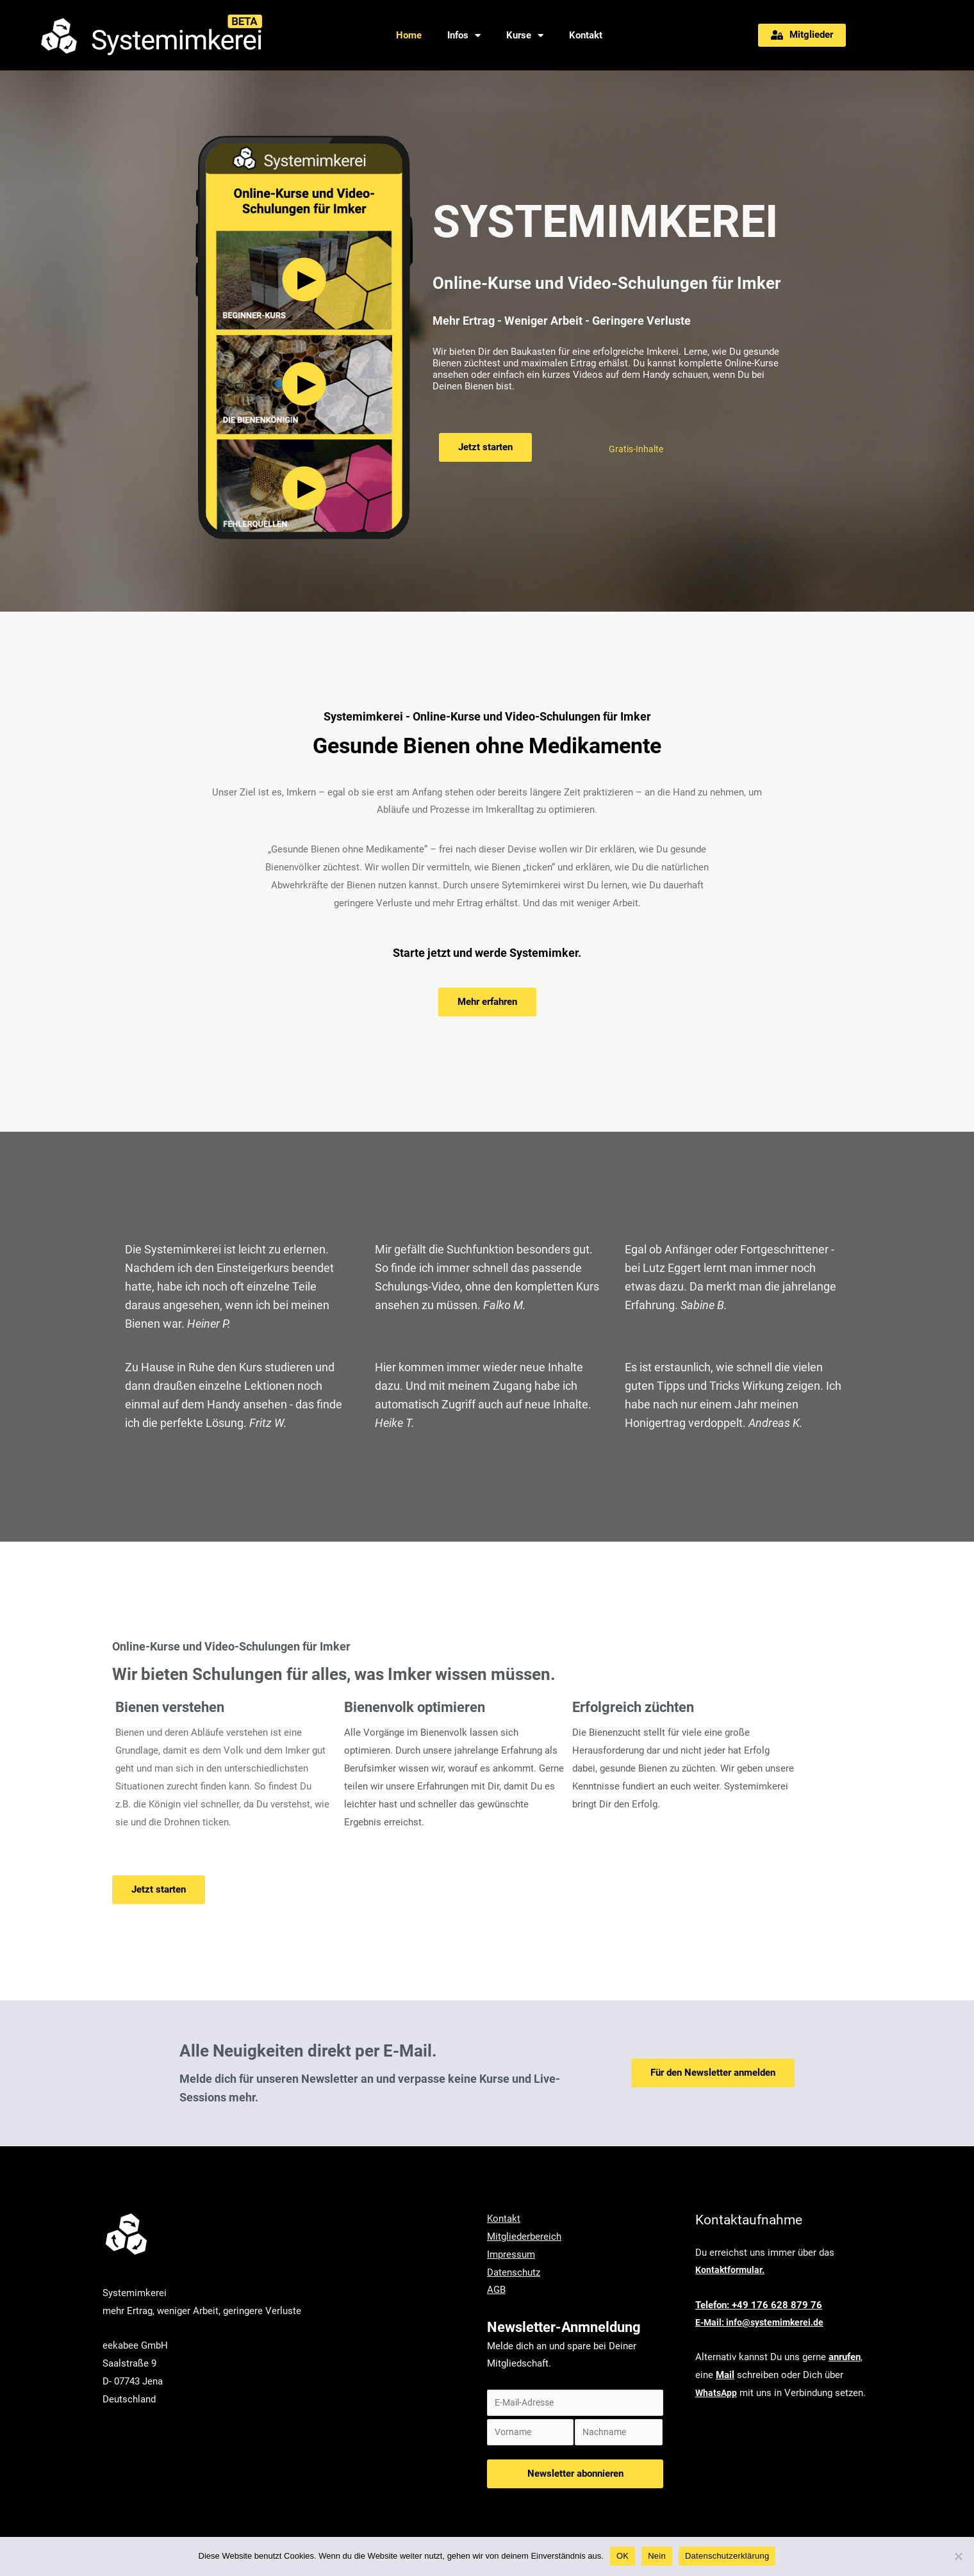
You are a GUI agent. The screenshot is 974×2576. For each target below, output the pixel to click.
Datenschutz (513, 2272)
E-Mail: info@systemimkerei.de (762, 2322)
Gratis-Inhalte (637, 449)
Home (409, 35)
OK (622, 2556)
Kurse (524, 35)
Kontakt (585, 35)
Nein (657, 2556)
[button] (802, 35)
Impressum (511, 2254)
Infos (464, 35)
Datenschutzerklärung (727, 2556)
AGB (496, 2289)
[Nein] (958, 2556)
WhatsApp (717, 2393)
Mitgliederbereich (524, 2236)
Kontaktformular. (730, 2270)
